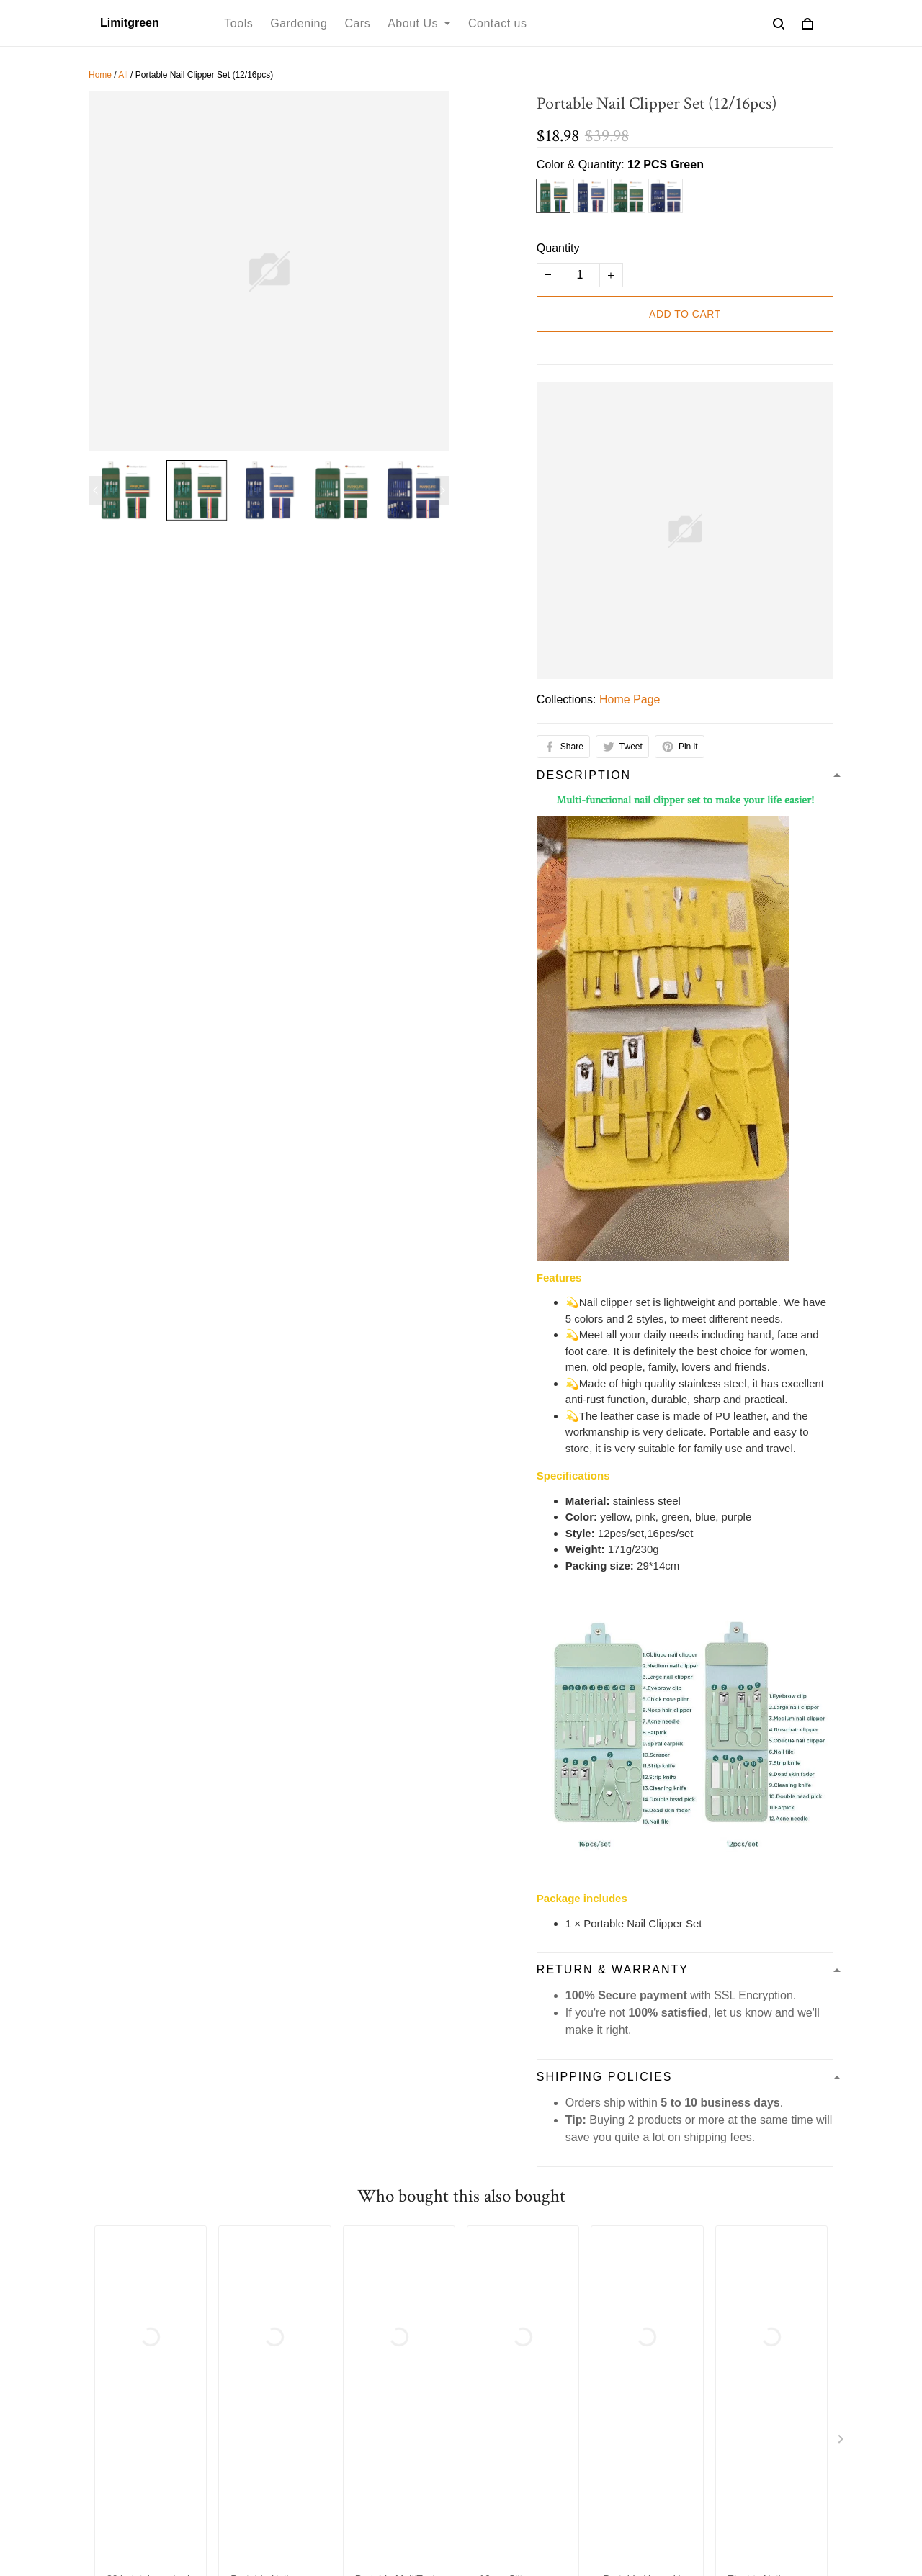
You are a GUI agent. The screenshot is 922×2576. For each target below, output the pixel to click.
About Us (419, 23)
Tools (238, 23)
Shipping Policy (403, 2254)
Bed (291, 2406)
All (122, 75)
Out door (303, 2455)
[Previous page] (96, 490)
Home (100, 75)
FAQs (487, 2406)
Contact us (497, 23)
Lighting (301, 2431)
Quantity (558, 248)
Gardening (298, 23)
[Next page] (442, 490)
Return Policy (507, 2382)
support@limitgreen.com (151, 2372)
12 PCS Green (665, 164)
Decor (296, 2382)
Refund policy (312, 2254)
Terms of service (130, 2254)
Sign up (795, 2412)
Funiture (302, 2357)
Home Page (630, 699)
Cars (357, 23)
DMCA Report (577, 2510)
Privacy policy (224, 2254)
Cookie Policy (696, 2254)
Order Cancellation (596, 2254)
